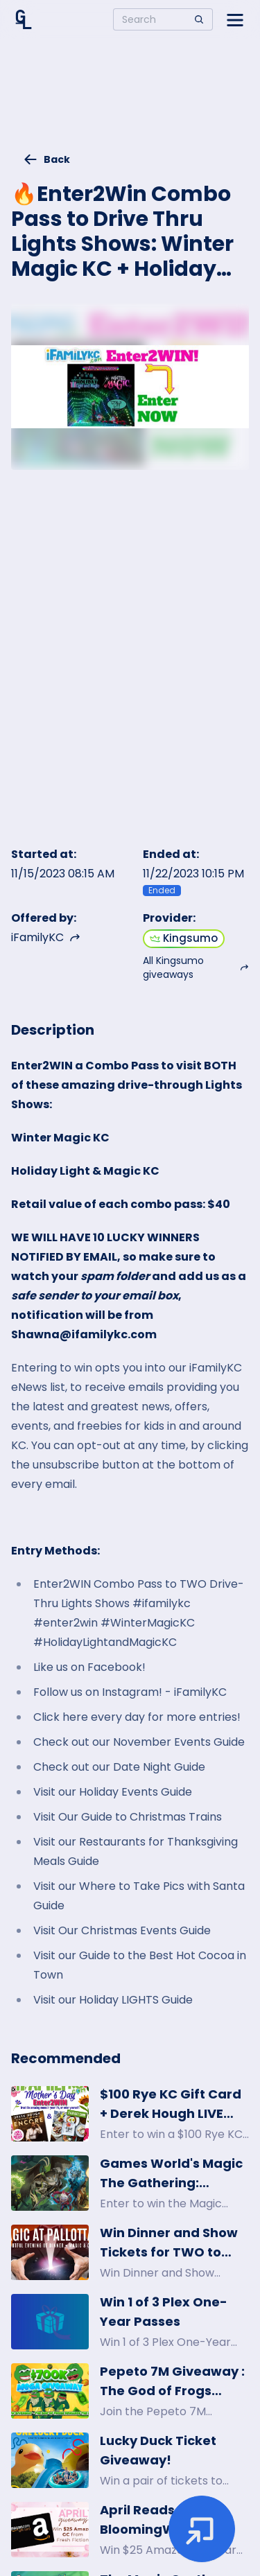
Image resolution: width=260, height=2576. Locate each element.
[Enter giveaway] (201, 2529)
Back (46, 159)
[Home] (23, 19)
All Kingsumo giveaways (196, 967)
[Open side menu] (235, 19)
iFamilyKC (45, 937)
